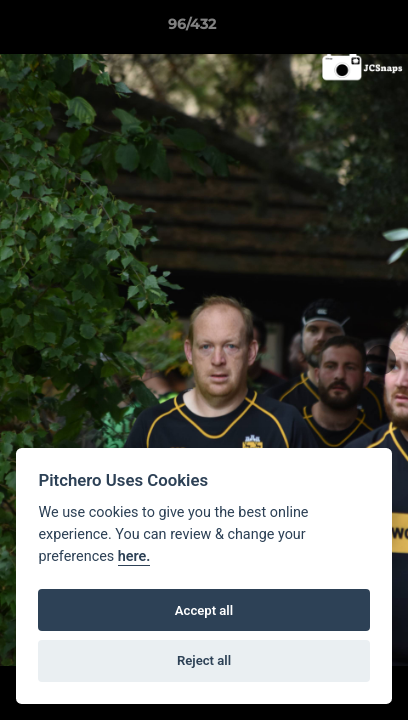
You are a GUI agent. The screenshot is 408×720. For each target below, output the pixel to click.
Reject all (204, 660)
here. (134, 556)
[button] (336, 29)
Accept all (204, 610)
